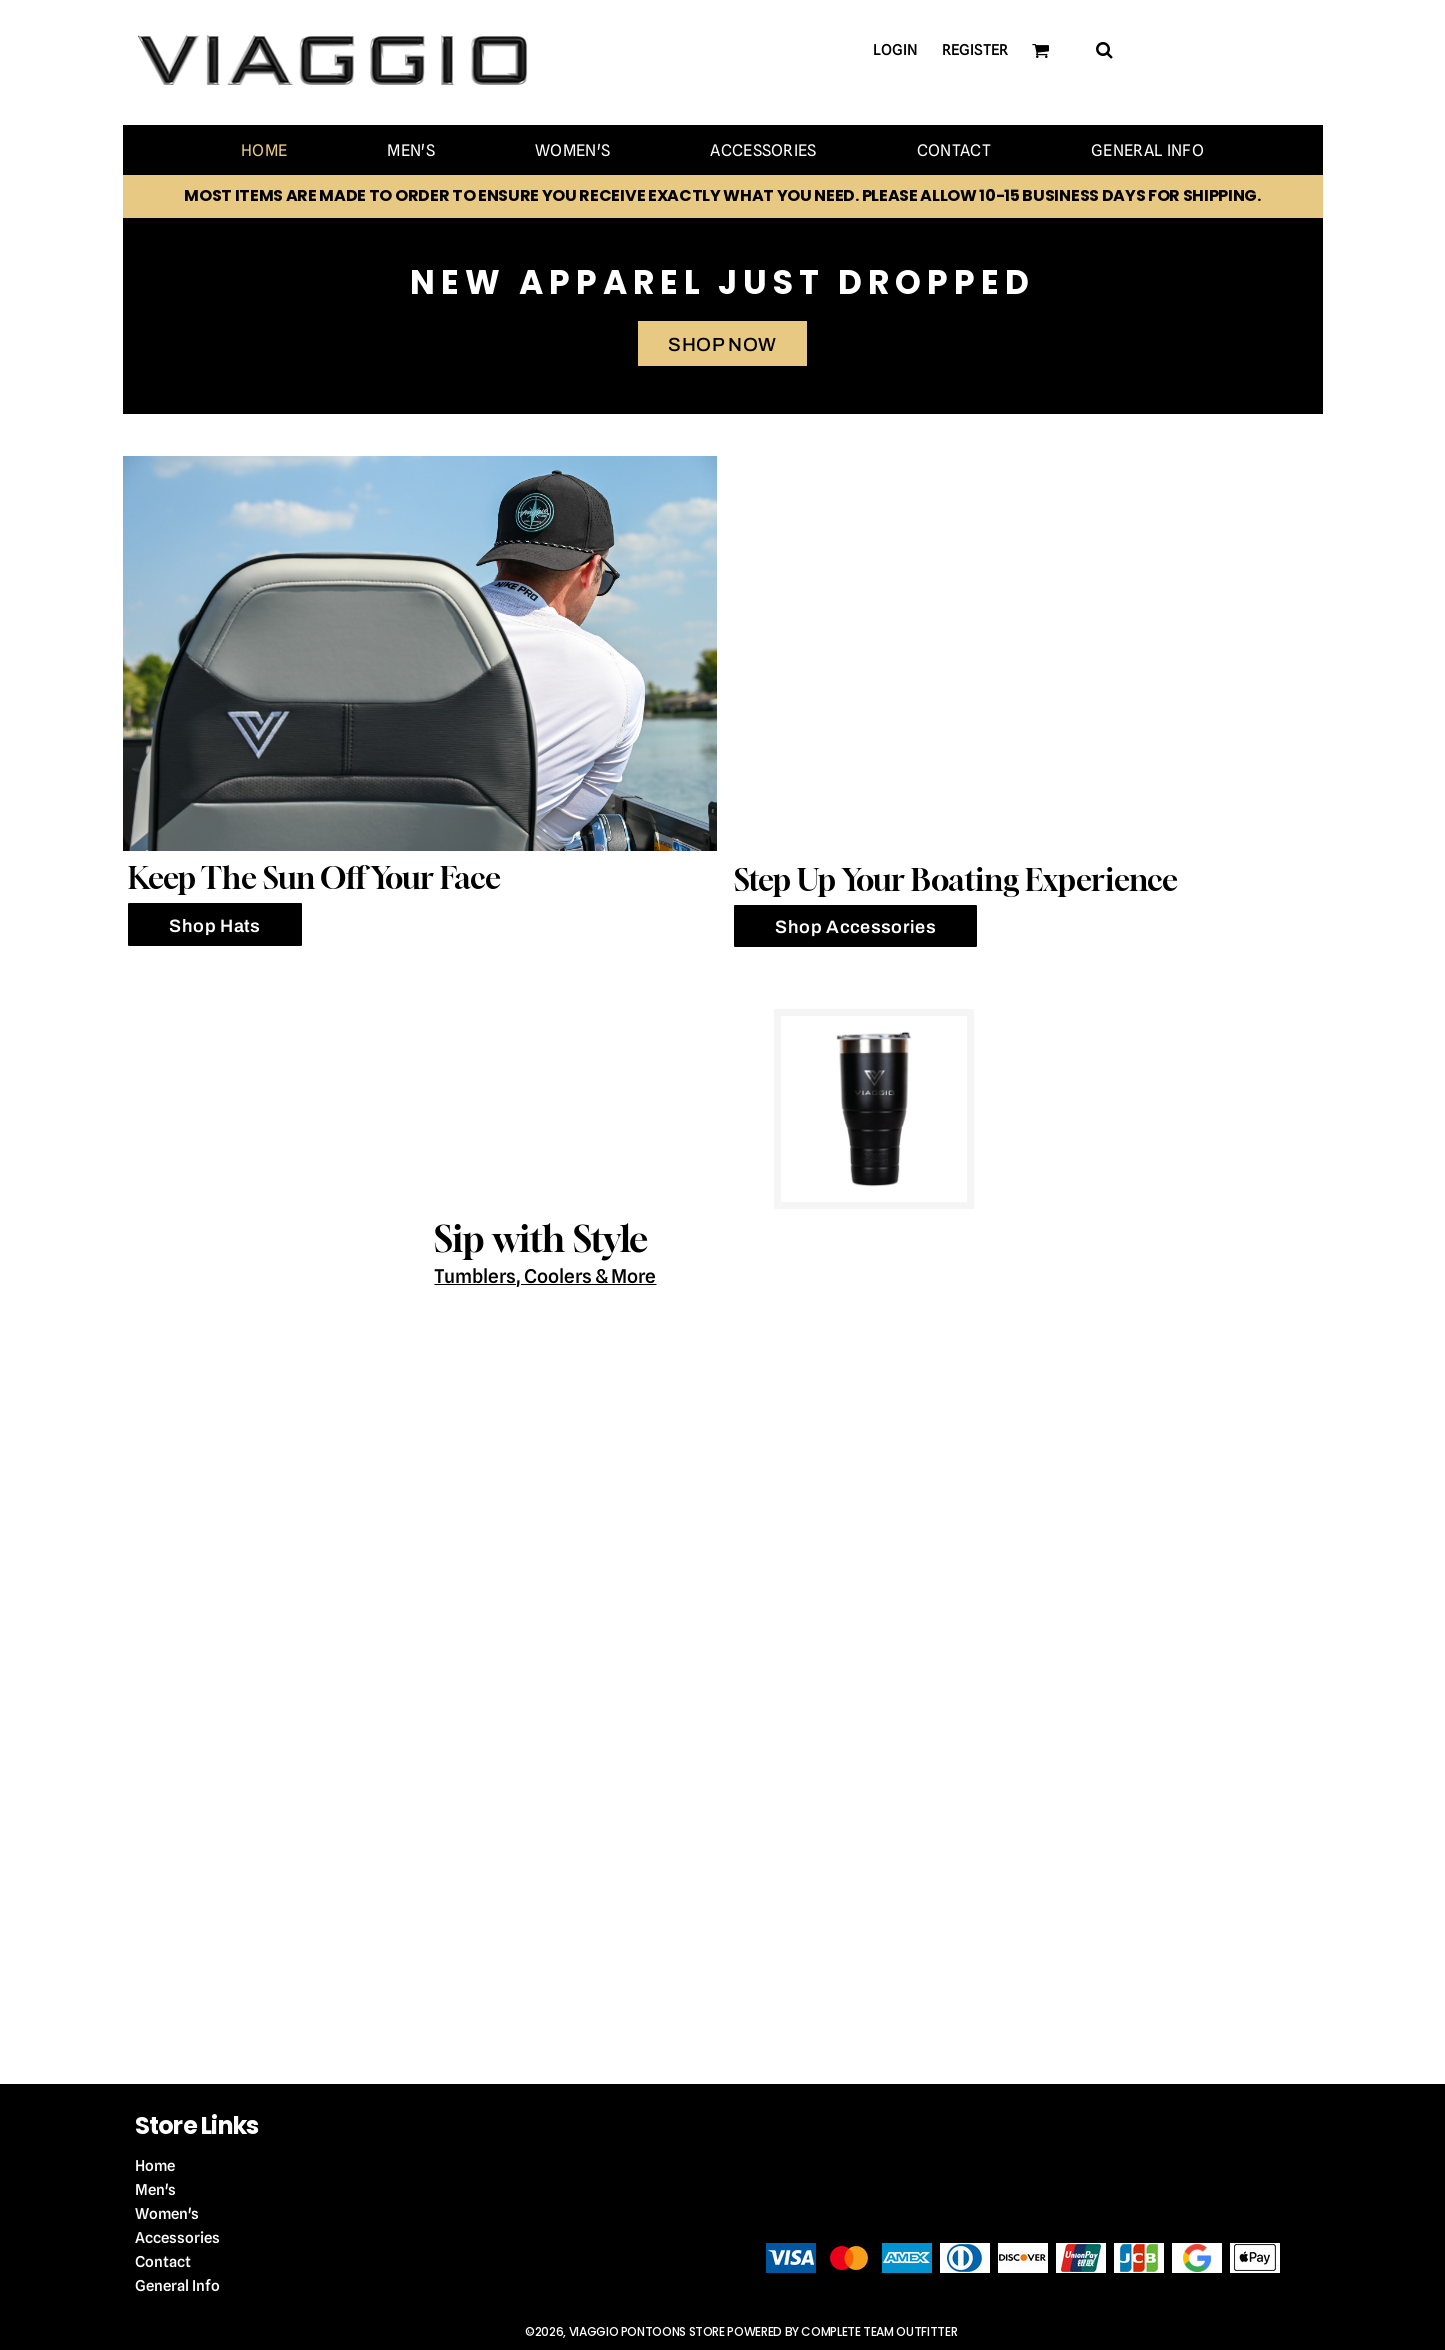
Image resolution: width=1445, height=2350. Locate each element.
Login (895, 50)
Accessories (177, 2238)
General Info (177, 2286)
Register (975, 50)
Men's (155, 2190)
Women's (167, 2214)
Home (155, 2166)
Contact (163, 2262)
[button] (1104, 50)
